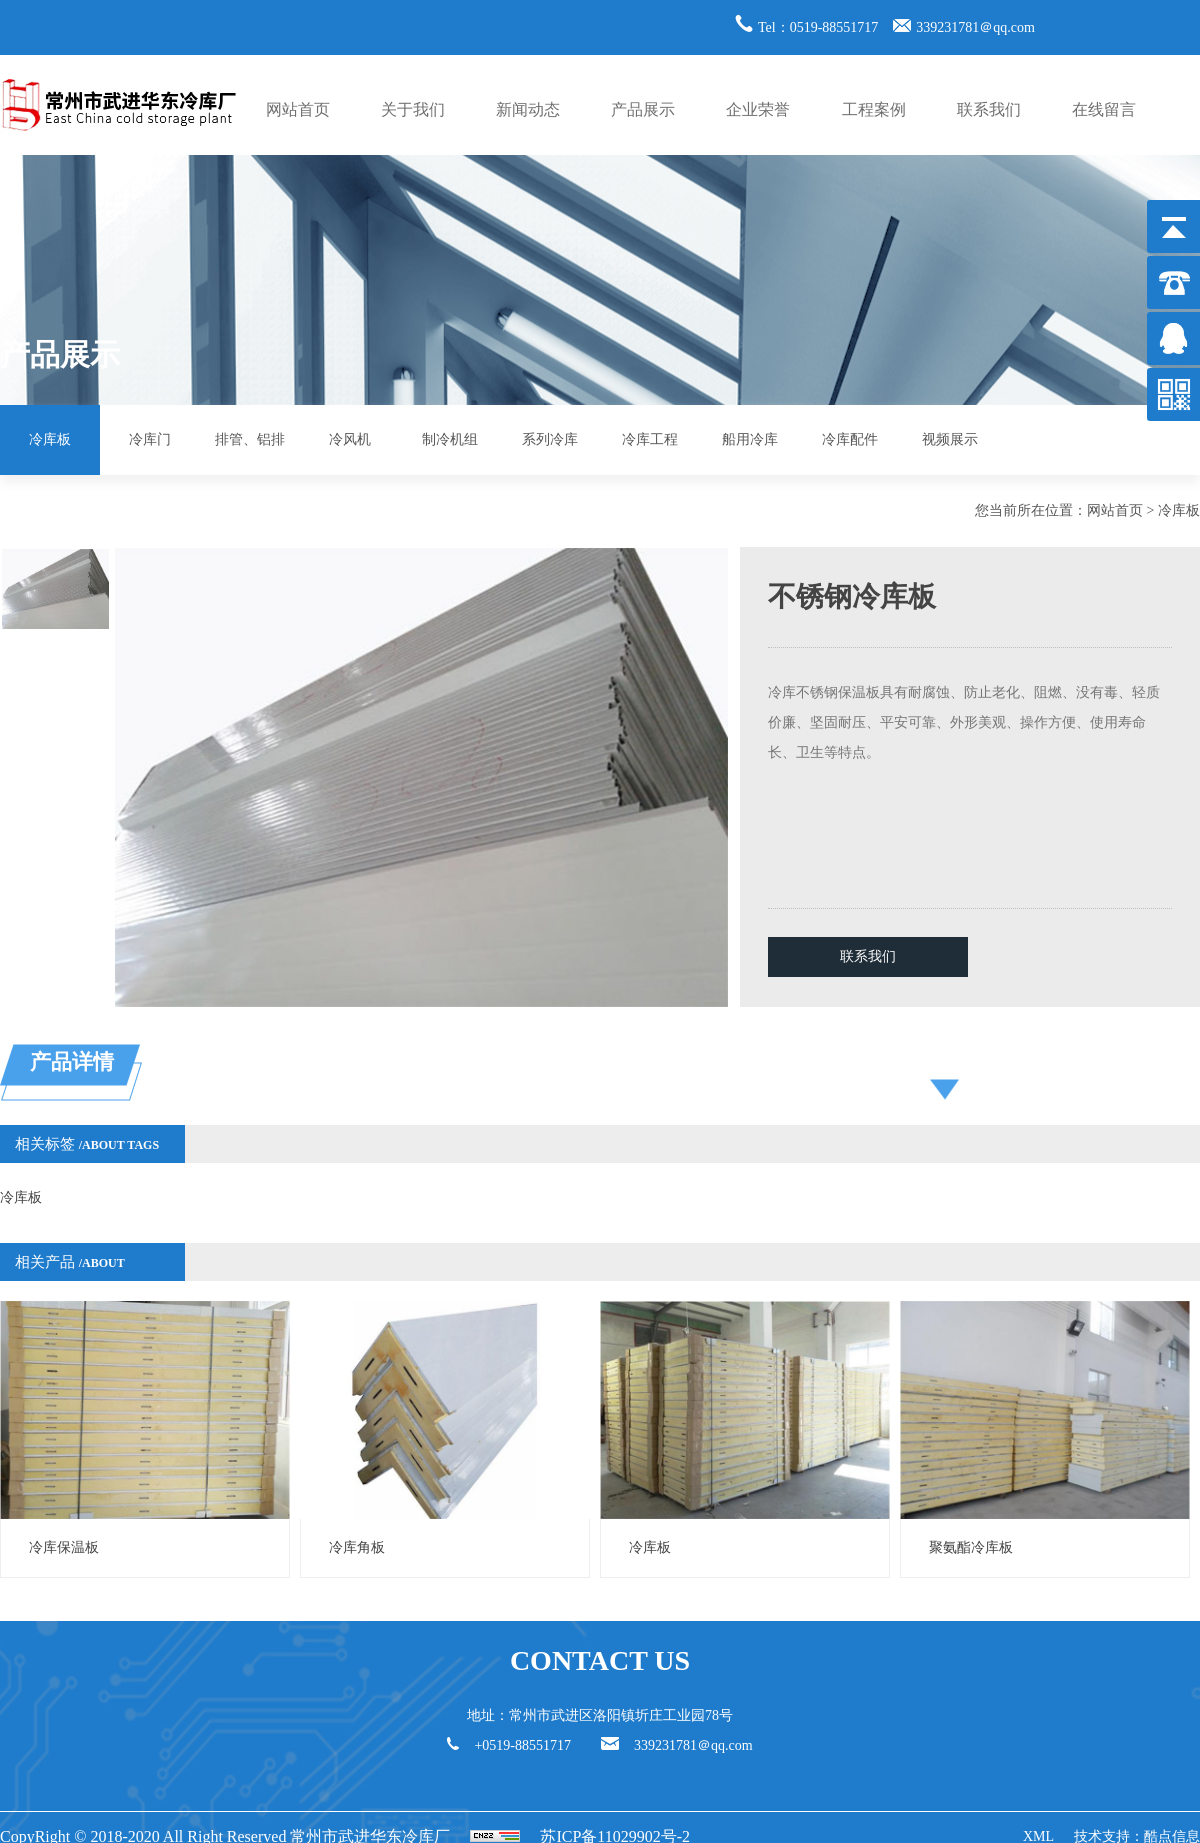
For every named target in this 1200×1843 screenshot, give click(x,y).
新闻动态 (528, 109)
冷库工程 (650, 439)
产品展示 (643, 109)
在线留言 (1104, 109)
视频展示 (950, 439)
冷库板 (50, 439)
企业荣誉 (758, 109)
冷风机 (350, 439)
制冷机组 (450, 439)
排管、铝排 (250, 439)
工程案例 (874, 109)
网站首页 (298, 109)
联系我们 (989, 109)
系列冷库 (550, 439)
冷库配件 (850, 439)
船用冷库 (750, 439)
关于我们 (413, 109)
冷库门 (150, 439)
